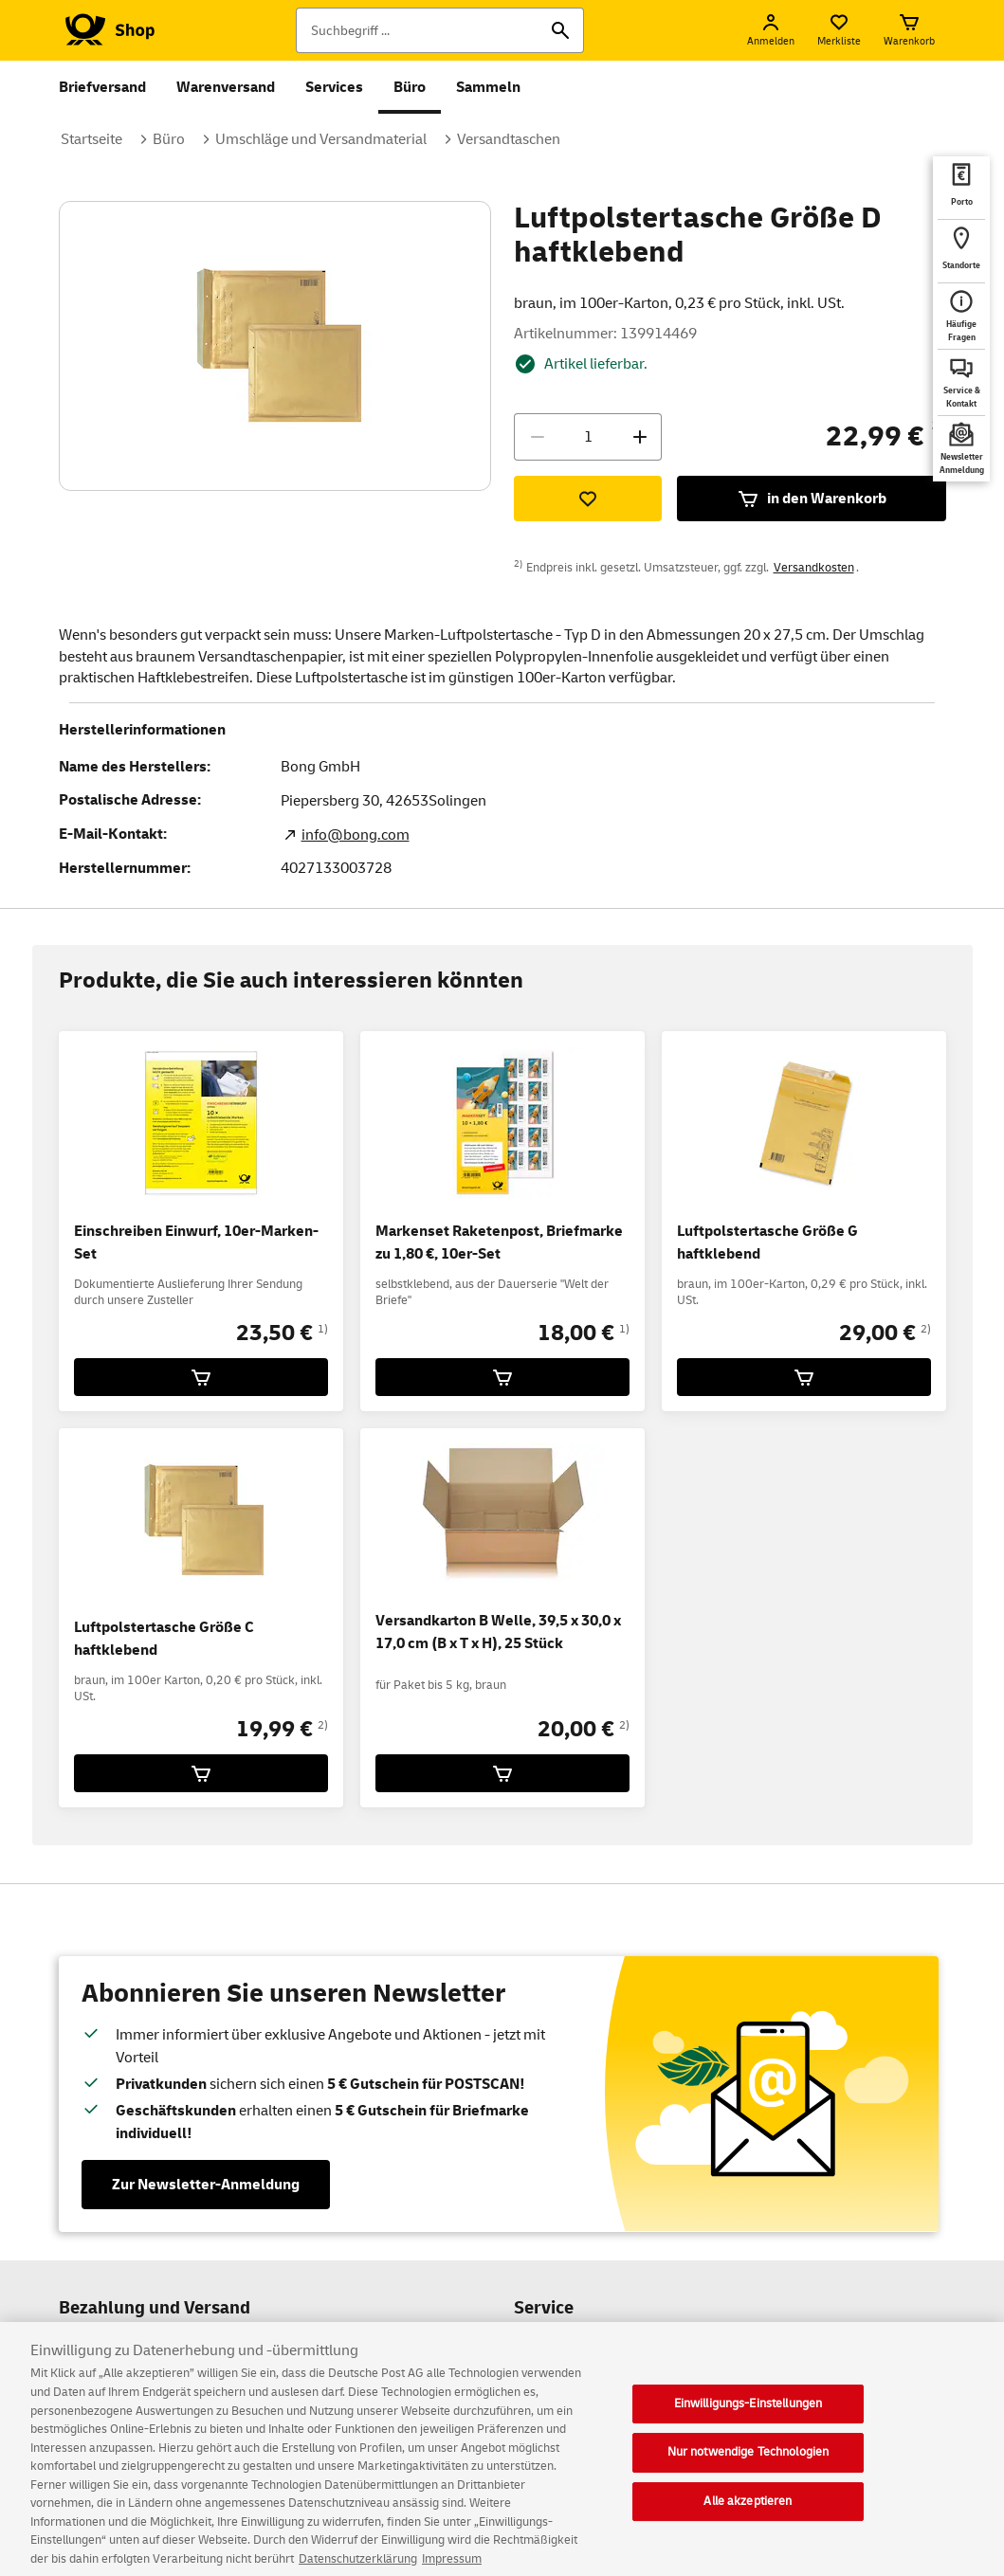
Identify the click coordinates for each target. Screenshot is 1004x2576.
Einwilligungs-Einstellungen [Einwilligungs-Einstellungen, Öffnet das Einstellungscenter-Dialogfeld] (748, 2430)
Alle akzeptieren (747, 2527)
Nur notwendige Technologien (748, 2479)
